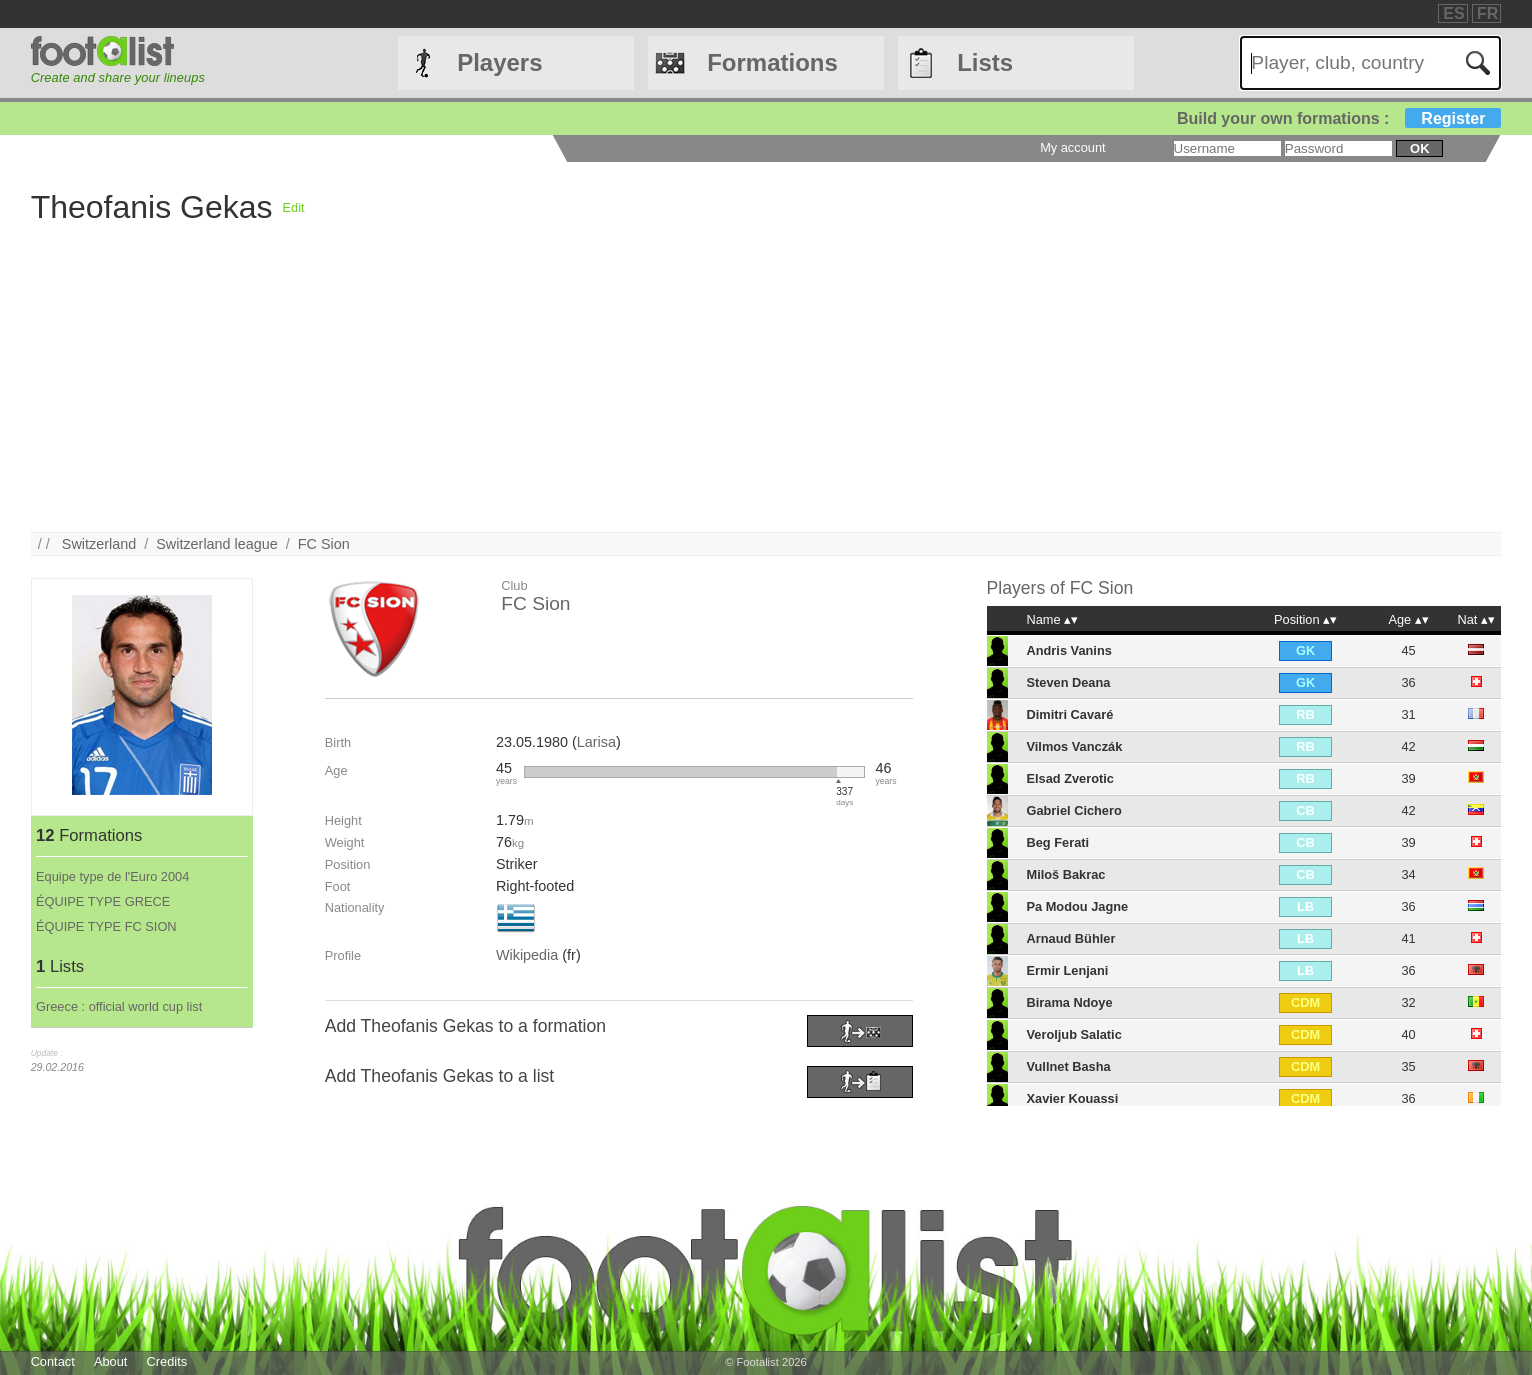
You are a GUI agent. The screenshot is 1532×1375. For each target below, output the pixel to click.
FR (1487, 13)
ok (1419, 148)
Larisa (596, 742)
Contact (53, 1361)
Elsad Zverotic (1069, 778)
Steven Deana (1068, 682)
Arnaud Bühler (1070, 938)
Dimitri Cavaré (1069, 714)
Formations (772, 62)
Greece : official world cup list (119, 1006)
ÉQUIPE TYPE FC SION (106, 926)
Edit (294, 207)
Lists (985, 62)
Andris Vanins (1068, 650)
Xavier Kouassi (1072, 1098)
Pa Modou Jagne (1077, 906)
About (110, 1361)
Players (499, 62)
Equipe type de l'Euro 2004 (112, 876)
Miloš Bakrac (1065, 874)
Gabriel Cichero (1073, 810)
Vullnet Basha (1068, 1066)
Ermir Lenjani (1067, 970)
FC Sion (324, 544)
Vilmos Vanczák (1074, 746)
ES (1453, 13)
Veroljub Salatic (1073, 1034)
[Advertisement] (883, 392)
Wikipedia (527, 955)
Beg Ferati (1057, 842)
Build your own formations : (1339, 118)
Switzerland (99, 544)
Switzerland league (217, 544)
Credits (167, 1361)
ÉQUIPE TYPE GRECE (103, 901)
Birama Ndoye (1069, 1002)
